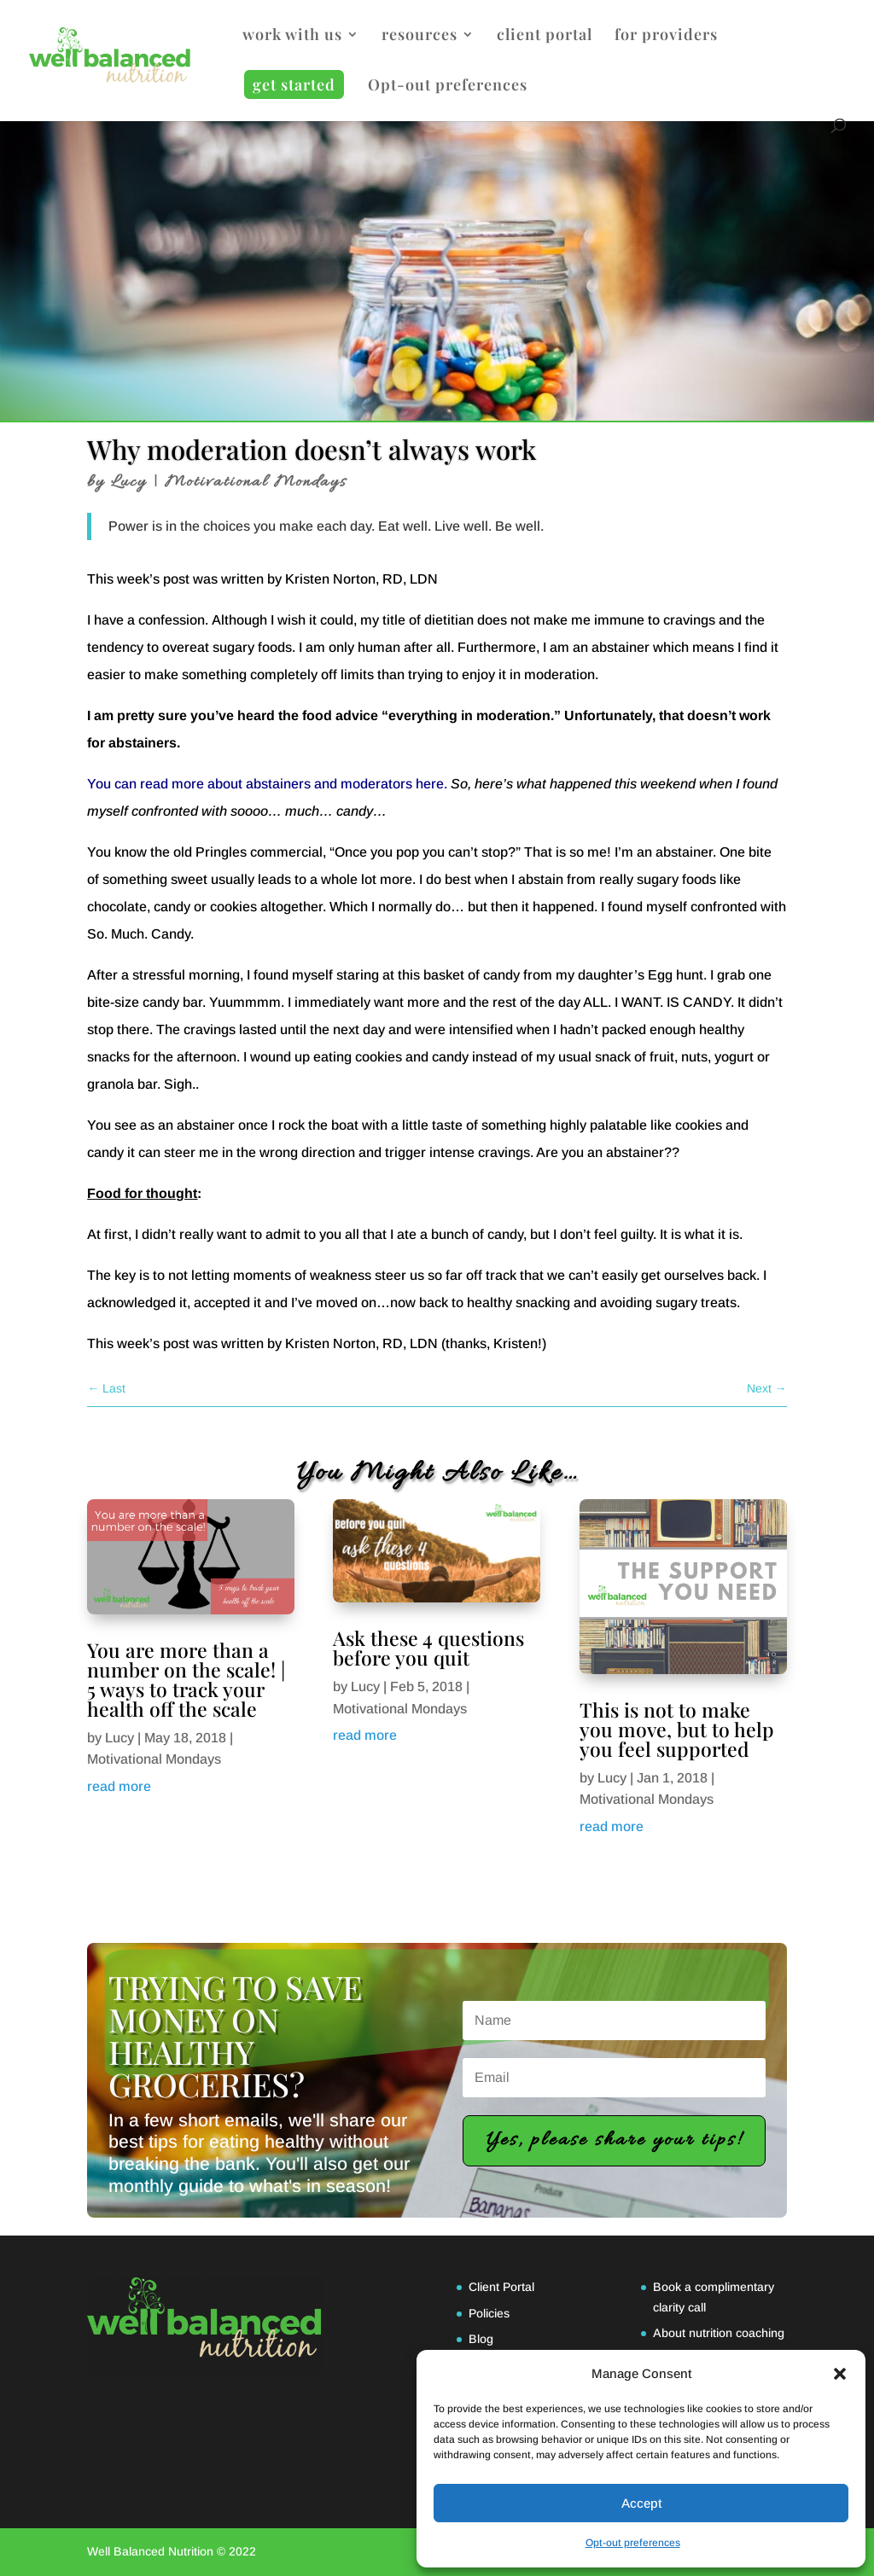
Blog (481, 2339)
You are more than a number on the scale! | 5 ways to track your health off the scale (186, 1679)
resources (419, 36)
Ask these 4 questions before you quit (428, 1648)
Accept (641, 2503)
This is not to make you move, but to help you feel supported (677, 1729)
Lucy (129, 482)
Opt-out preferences (633, 2543)
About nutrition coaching (718, 2333)
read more (119, 1786)
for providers (666, 36)
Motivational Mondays (256, 482)
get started (294, 84)
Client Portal (501, 2287)
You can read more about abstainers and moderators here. (267, 783)
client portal (544, 36)
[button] (839, 2373)
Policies (489, 2313)
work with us (292, 36)
